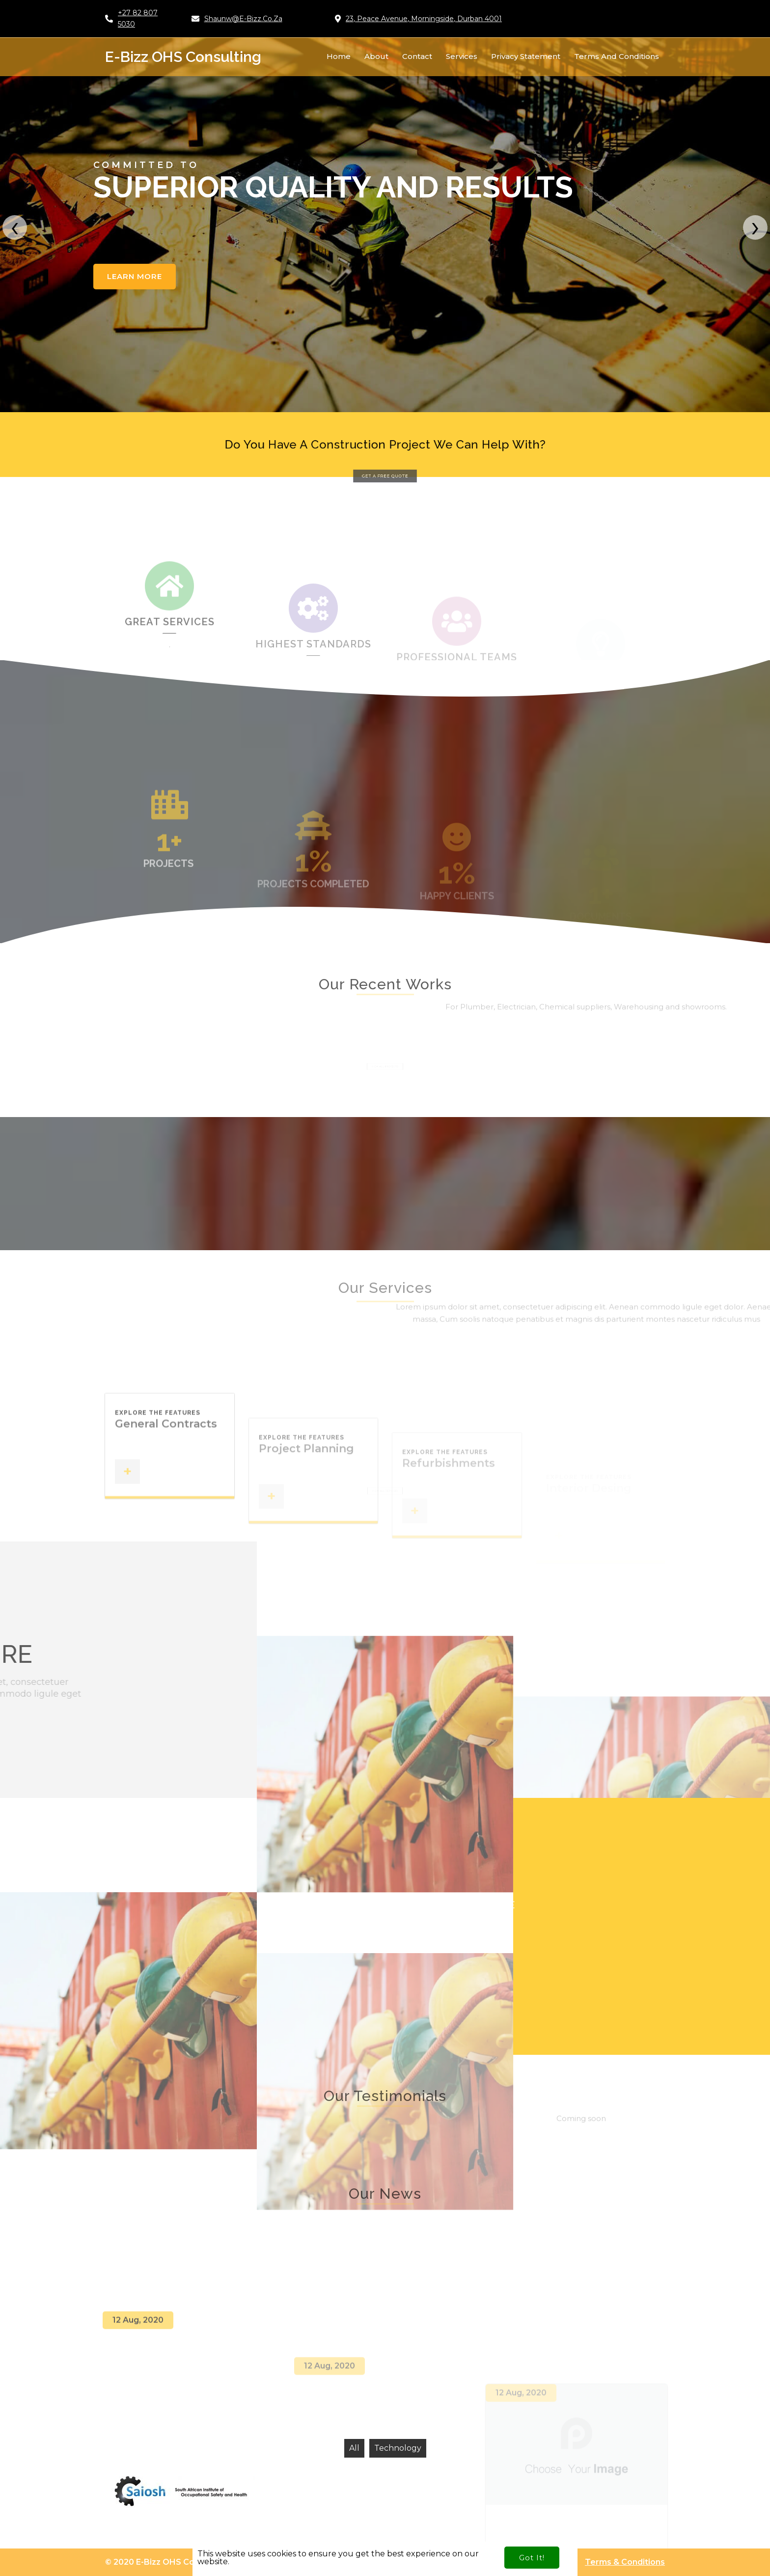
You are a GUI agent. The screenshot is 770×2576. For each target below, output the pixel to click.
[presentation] (14, 227)
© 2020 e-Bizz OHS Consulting (165, 2562)
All (354, 2448)
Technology (397, 2448)
